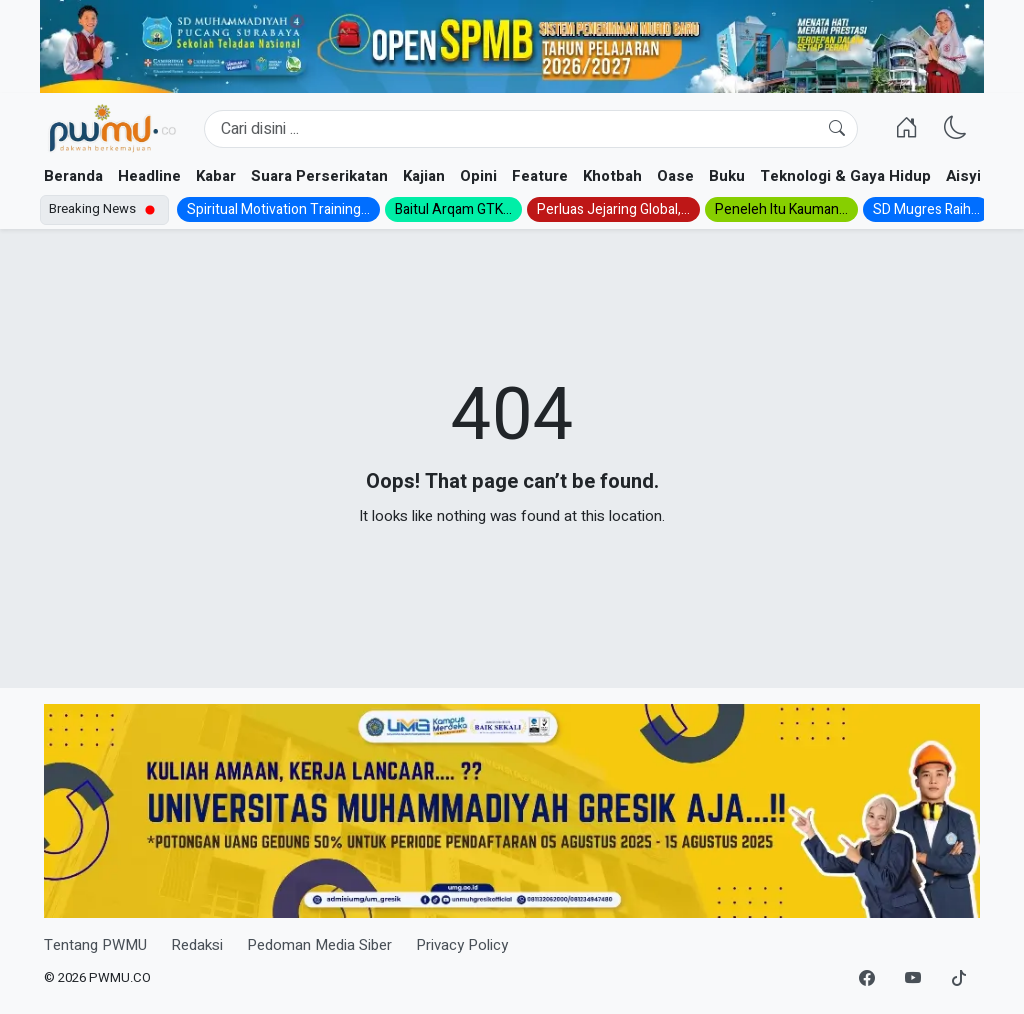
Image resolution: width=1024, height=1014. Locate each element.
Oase (675, 176)
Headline (149, 176)
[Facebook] (867, 979)
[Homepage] (112, 129)
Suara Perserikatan (319, 176)
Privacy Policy (462, 945)
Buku (727, 176)
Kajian (424, 176)
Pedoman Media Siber (319, 945)
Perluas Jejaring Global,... (613, 209)
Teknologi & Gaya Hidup (845, 176)
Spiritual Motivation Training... (278, 209)
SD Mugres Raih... (926, 209)
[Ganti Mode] (955, 128)
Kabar (216, 176)
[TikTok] (959, 979)
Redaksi (197, 945)
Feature (540, 176)
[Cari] (837, 129)
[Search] (531, 129)
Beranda (73, 176)
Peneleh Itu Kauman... (781, 209)
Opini (478, 176)
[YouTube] (913, 979)
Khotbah (612, 176)
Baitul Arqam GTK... (453, 209)
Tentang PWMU (95, 945)
